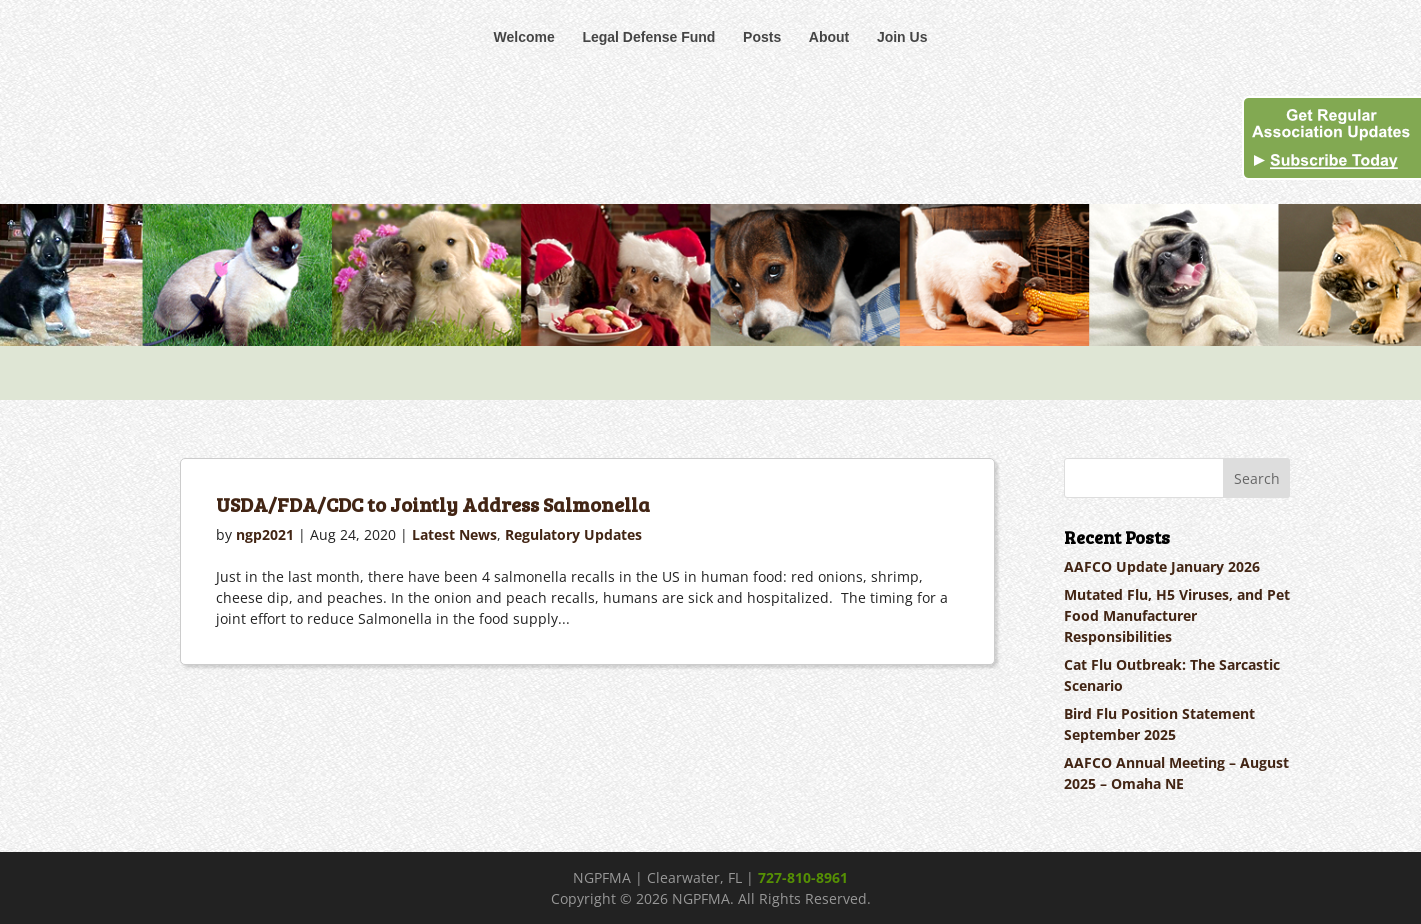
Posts (762, 37)
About (829, 37)
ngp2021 (265, 534)
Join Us (902, 37)
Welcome (524, 37)
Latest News (454, 534)
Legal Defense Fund (648, 37)
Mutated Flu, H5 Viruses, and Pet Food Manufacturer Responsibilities (1177, 615)
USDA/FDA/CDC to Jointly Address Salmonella (433, 504)
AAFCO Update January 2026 (1162, 566)
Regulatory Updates (573, 534)
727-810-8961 (803, 877)
